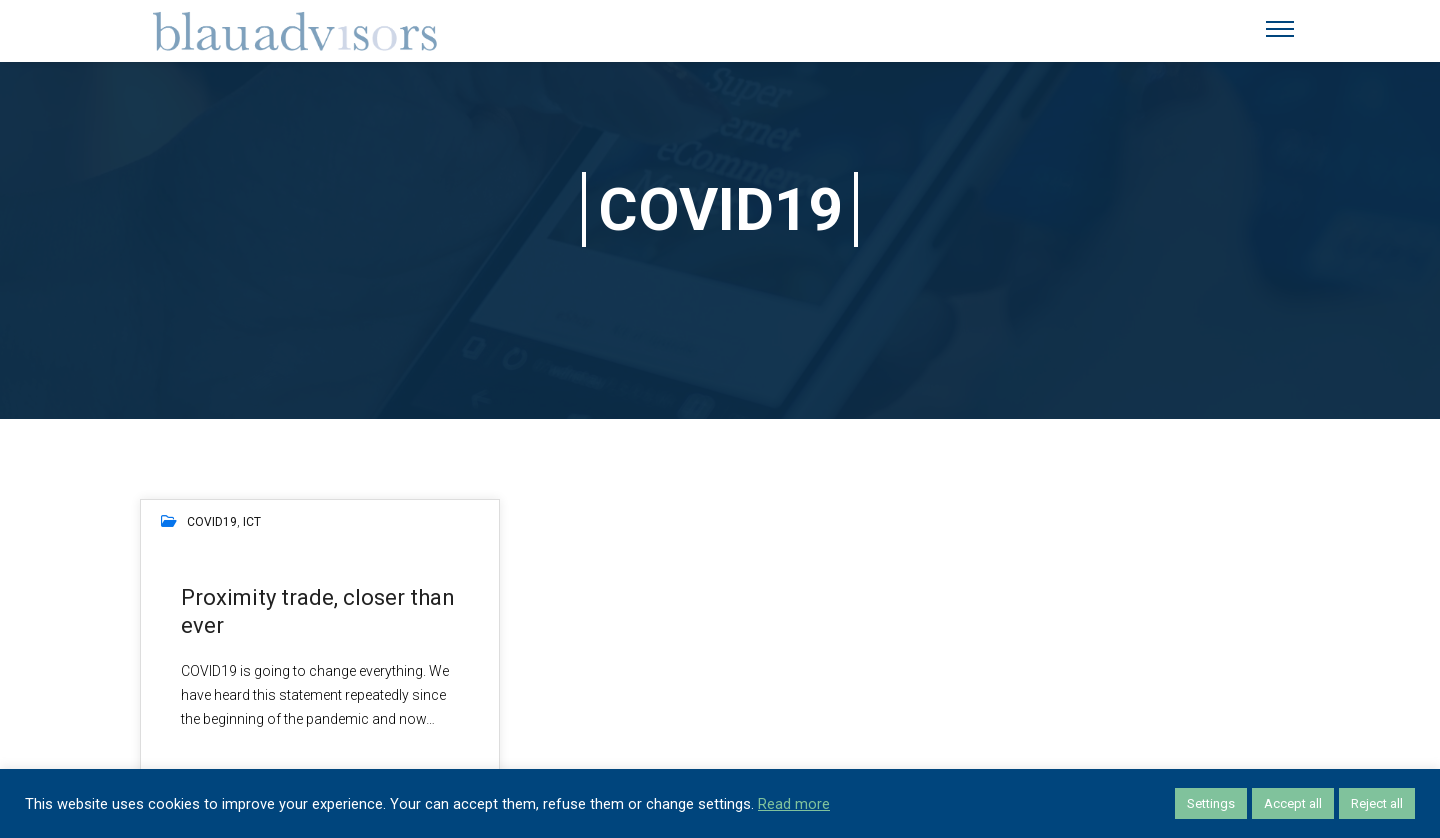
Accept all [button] (1293, 803)
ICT (252, 522)
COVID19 (212, 522)
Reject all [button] (1377, 803)
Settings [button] (1211, 803)
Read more (794, 804)
